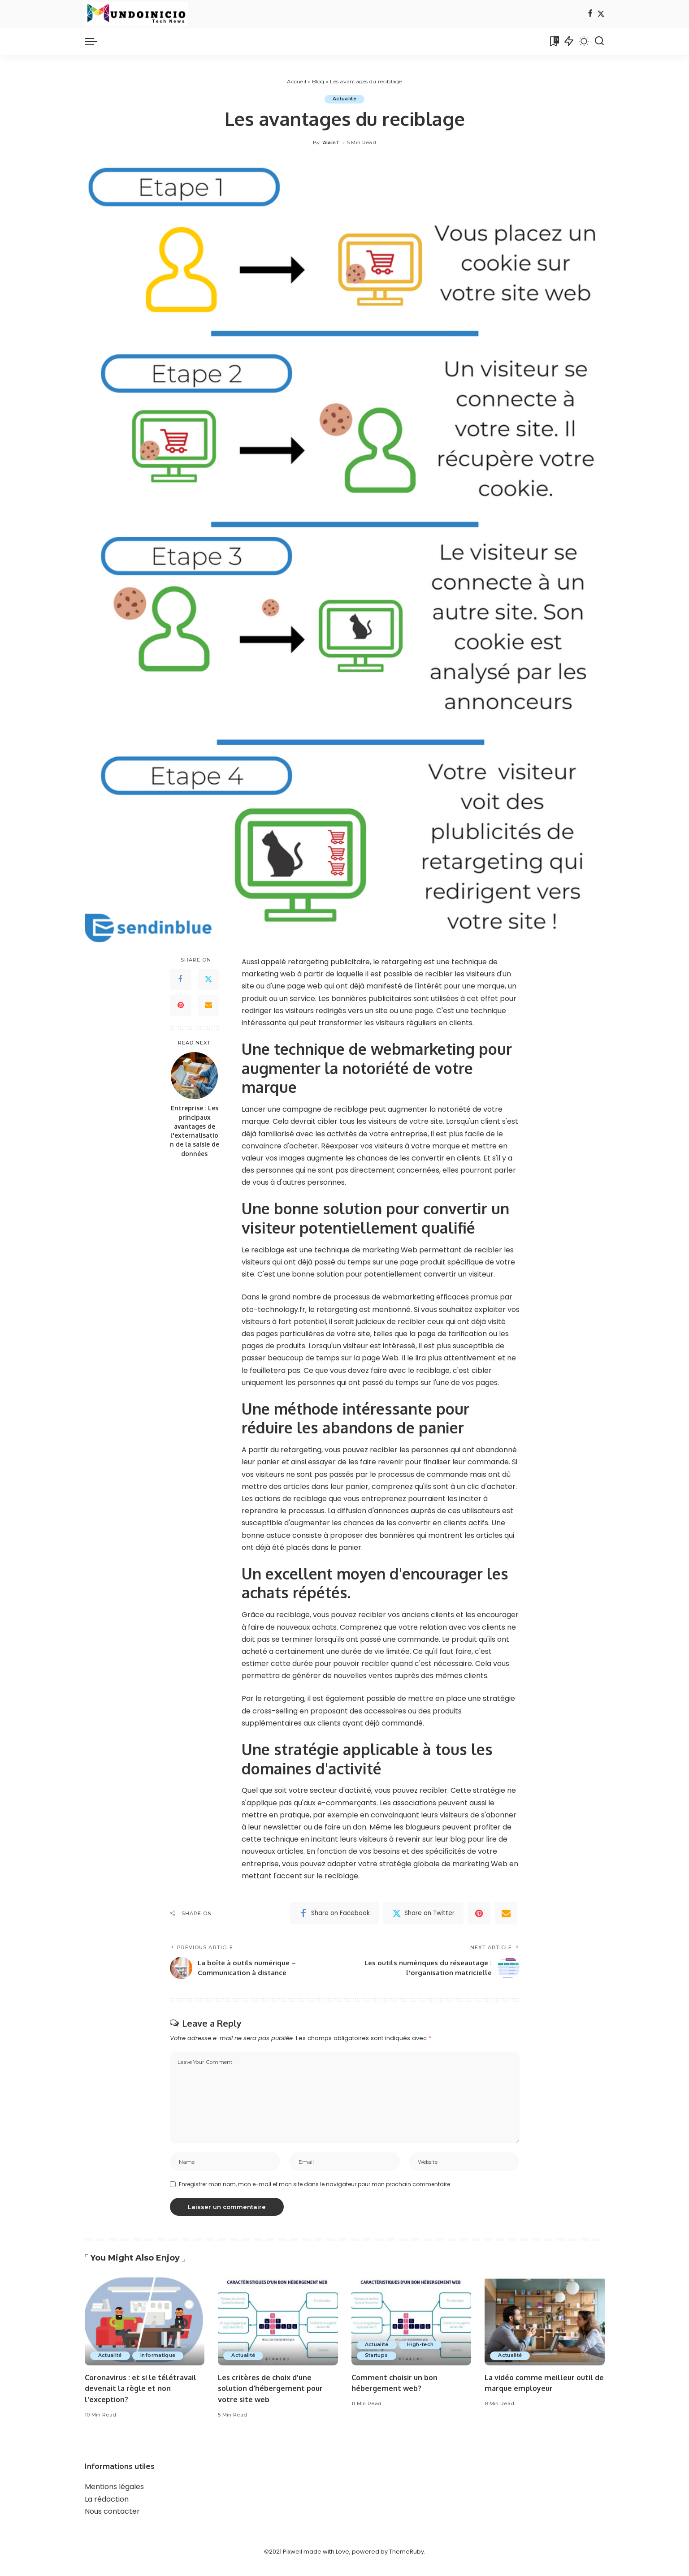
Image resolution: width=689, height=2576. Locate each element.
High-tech (423, 2357)
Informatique (160, 2368)
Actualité (344, 99)
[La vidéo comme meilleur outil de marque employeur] (545, 2333)
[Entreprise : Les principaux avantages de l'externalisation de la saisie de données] (194, 1076)
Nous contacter (112, 2524)
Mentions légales (114, 2499)
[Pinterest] (180, 1005)
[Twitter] (601, 14)
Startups (378, 2368)
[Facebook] (590, 14)
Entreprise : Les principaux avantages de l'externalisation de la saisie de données (194, 1131)
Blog (318, 81)
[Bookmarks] (553, 41)
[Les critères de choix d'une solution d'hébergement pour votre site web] (278, 2333)
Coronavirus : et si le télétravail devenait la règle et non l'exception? (142, 2400)
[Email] (208, 1005)
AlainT (331, 143)
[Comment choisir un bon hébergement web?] (411, 2333)
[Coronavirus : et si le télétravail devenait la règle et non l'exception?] (145, 2333)
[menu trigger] (95, 41)
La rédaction (107, 2512)
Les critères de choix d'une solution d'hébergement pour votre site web (272, 2400)
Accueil (296, 81)
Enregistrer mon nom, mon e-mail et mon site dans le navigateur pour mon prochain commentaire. (315, 2197)
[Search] (599, 41)
